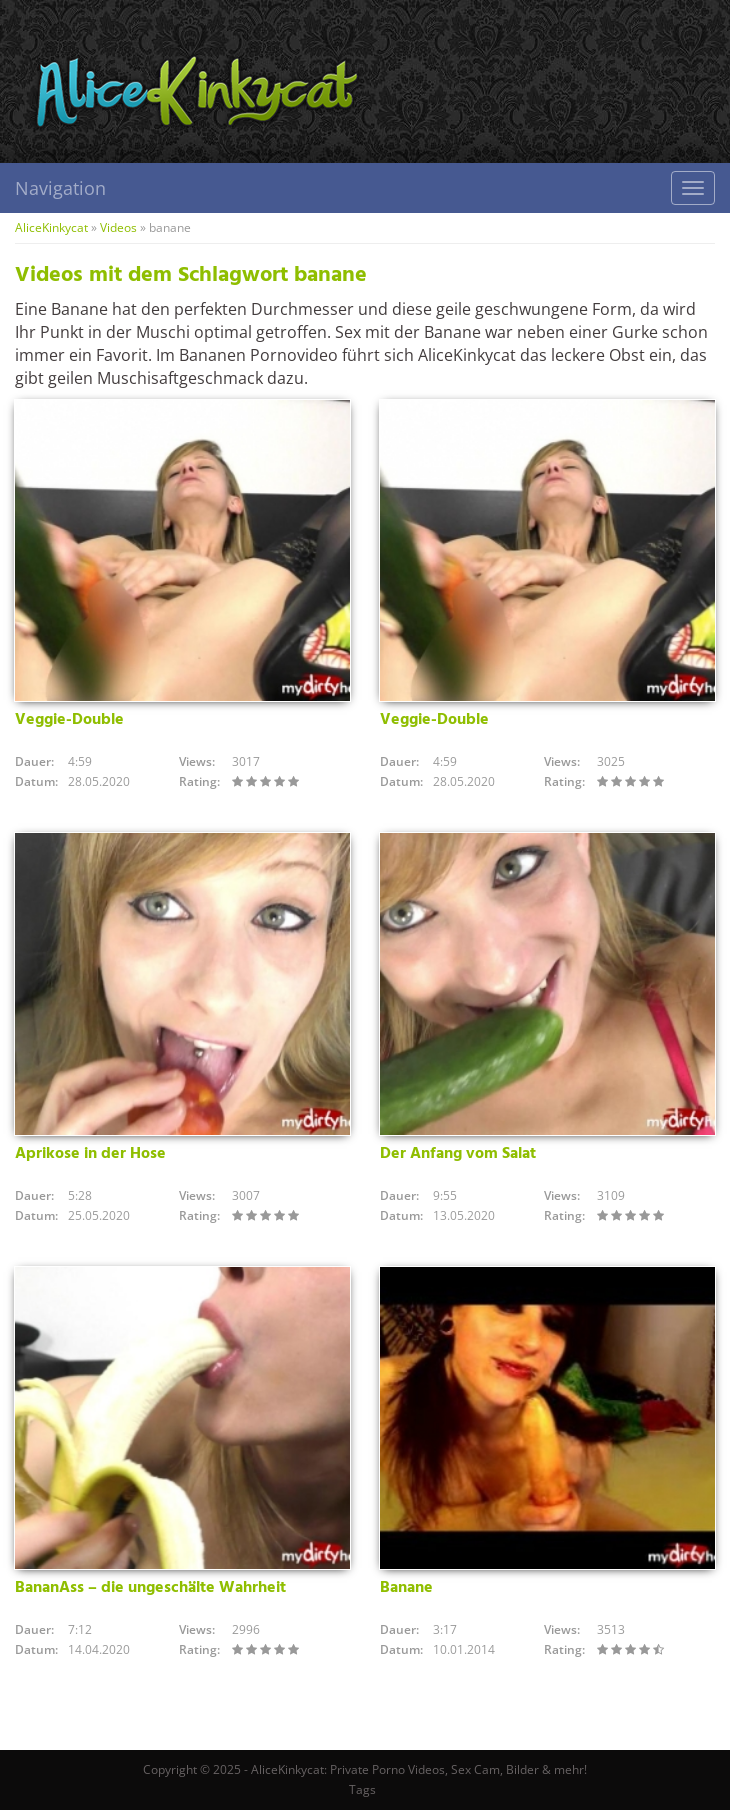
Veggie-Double (69, 720)
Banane (406, 1588)
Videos (118, 227)
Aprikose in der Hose (90, 1154)
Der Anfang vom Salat (458, 1154)
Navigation (60, 188)
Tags (362, 1789)
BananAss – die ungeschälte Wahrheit (150, 1588)
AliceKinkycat (51, 227)
